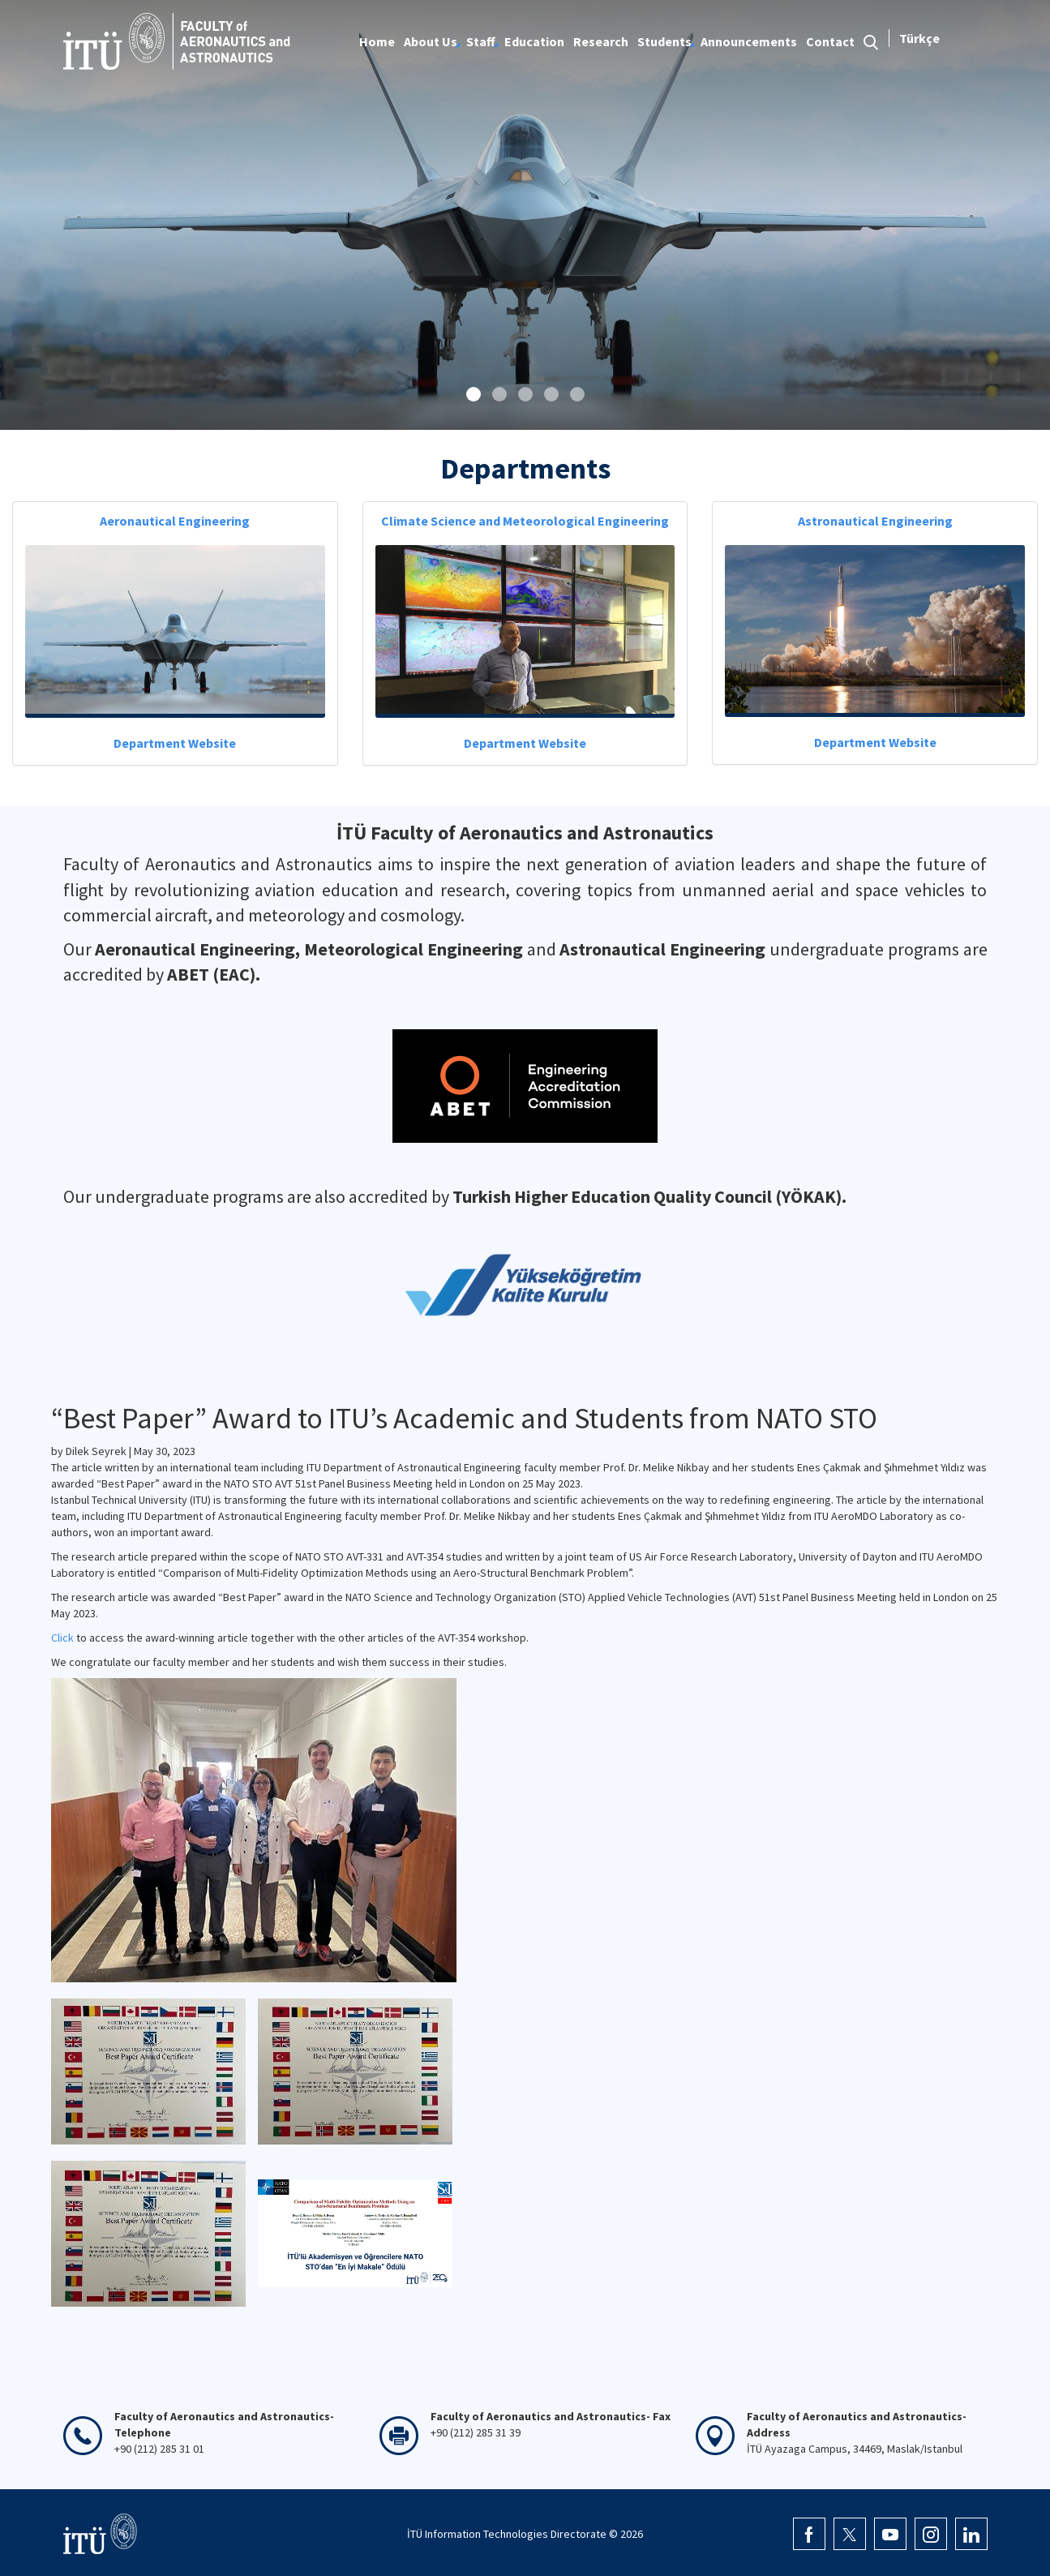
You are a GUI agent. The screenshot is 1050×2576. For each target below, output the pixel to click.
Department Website (175, 743)
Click (62, 1637)
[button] (473, 394)
